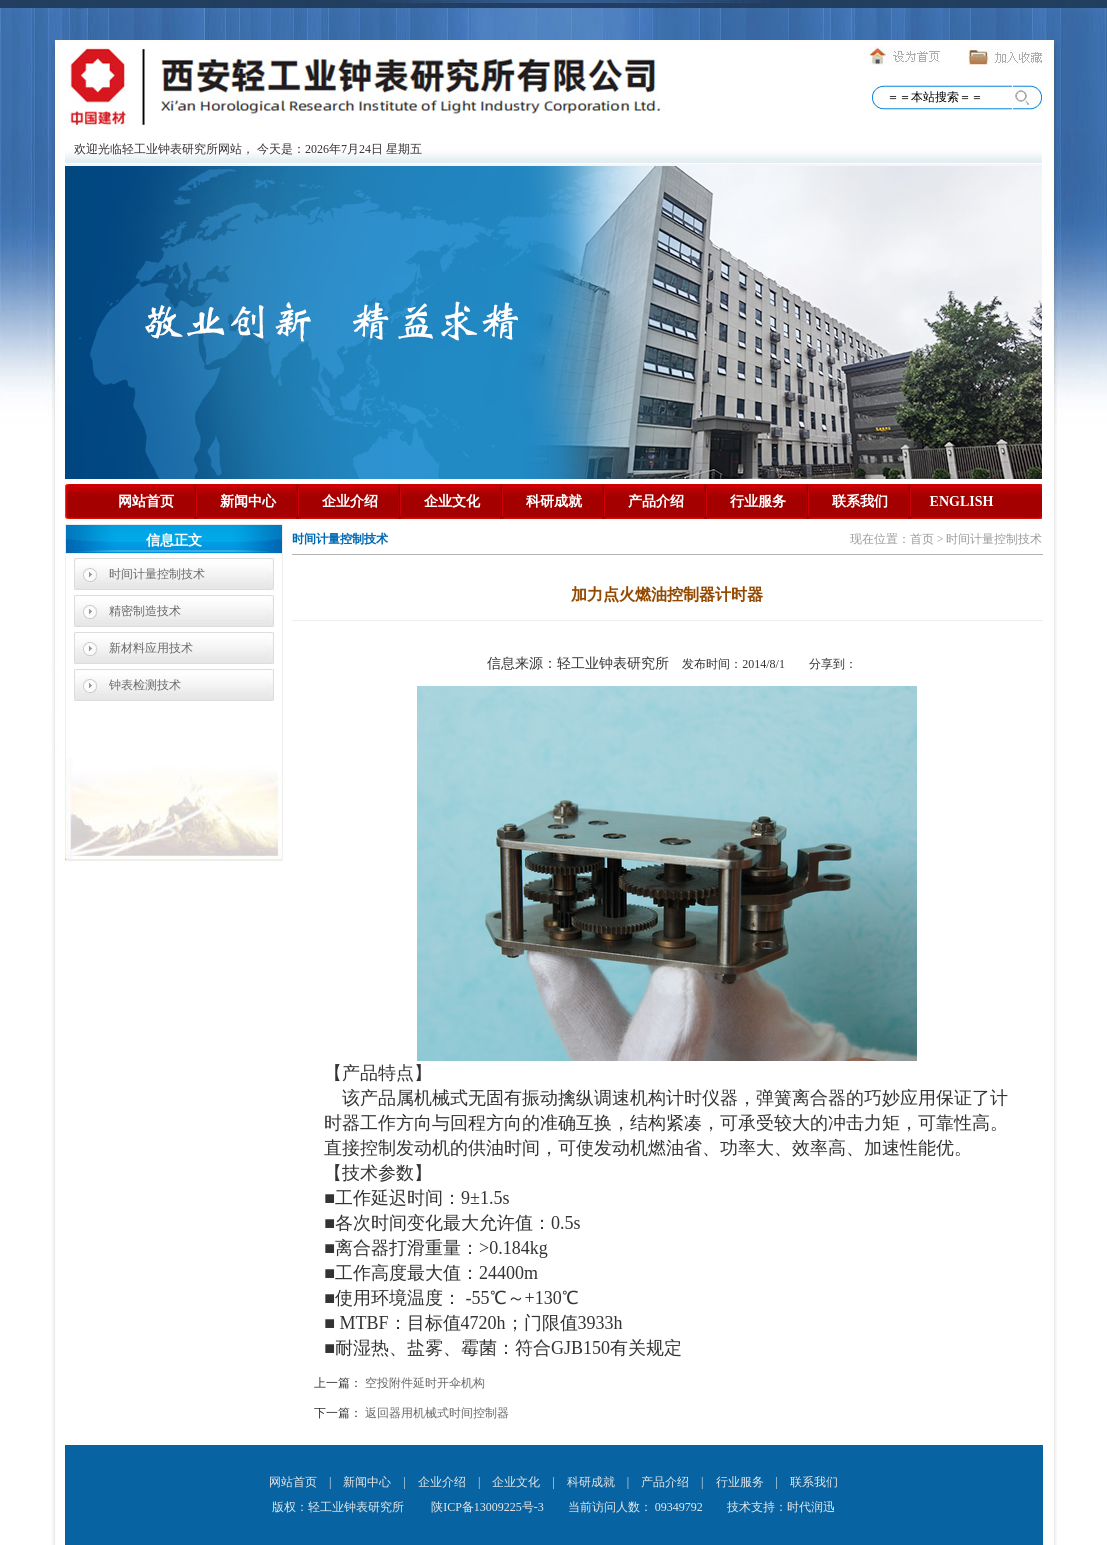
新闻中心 (248, 501)
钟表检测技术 (145, 685)
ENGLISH (962, 501)
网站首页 (146, 501)
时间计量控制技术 (157, 574)
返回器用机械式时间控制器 (437, 1413)
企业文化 (452, 501)
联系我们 (860, 501)
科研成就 (554, 501)
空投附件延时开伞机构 (425, 1383)
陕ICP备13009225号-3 (486, 1507)
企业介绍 (350, 501)
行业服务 (758, 501)
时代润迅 (811, 1507)
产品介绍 (656, 501)
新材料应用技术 (151, 648)
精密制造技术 (145, 611)
